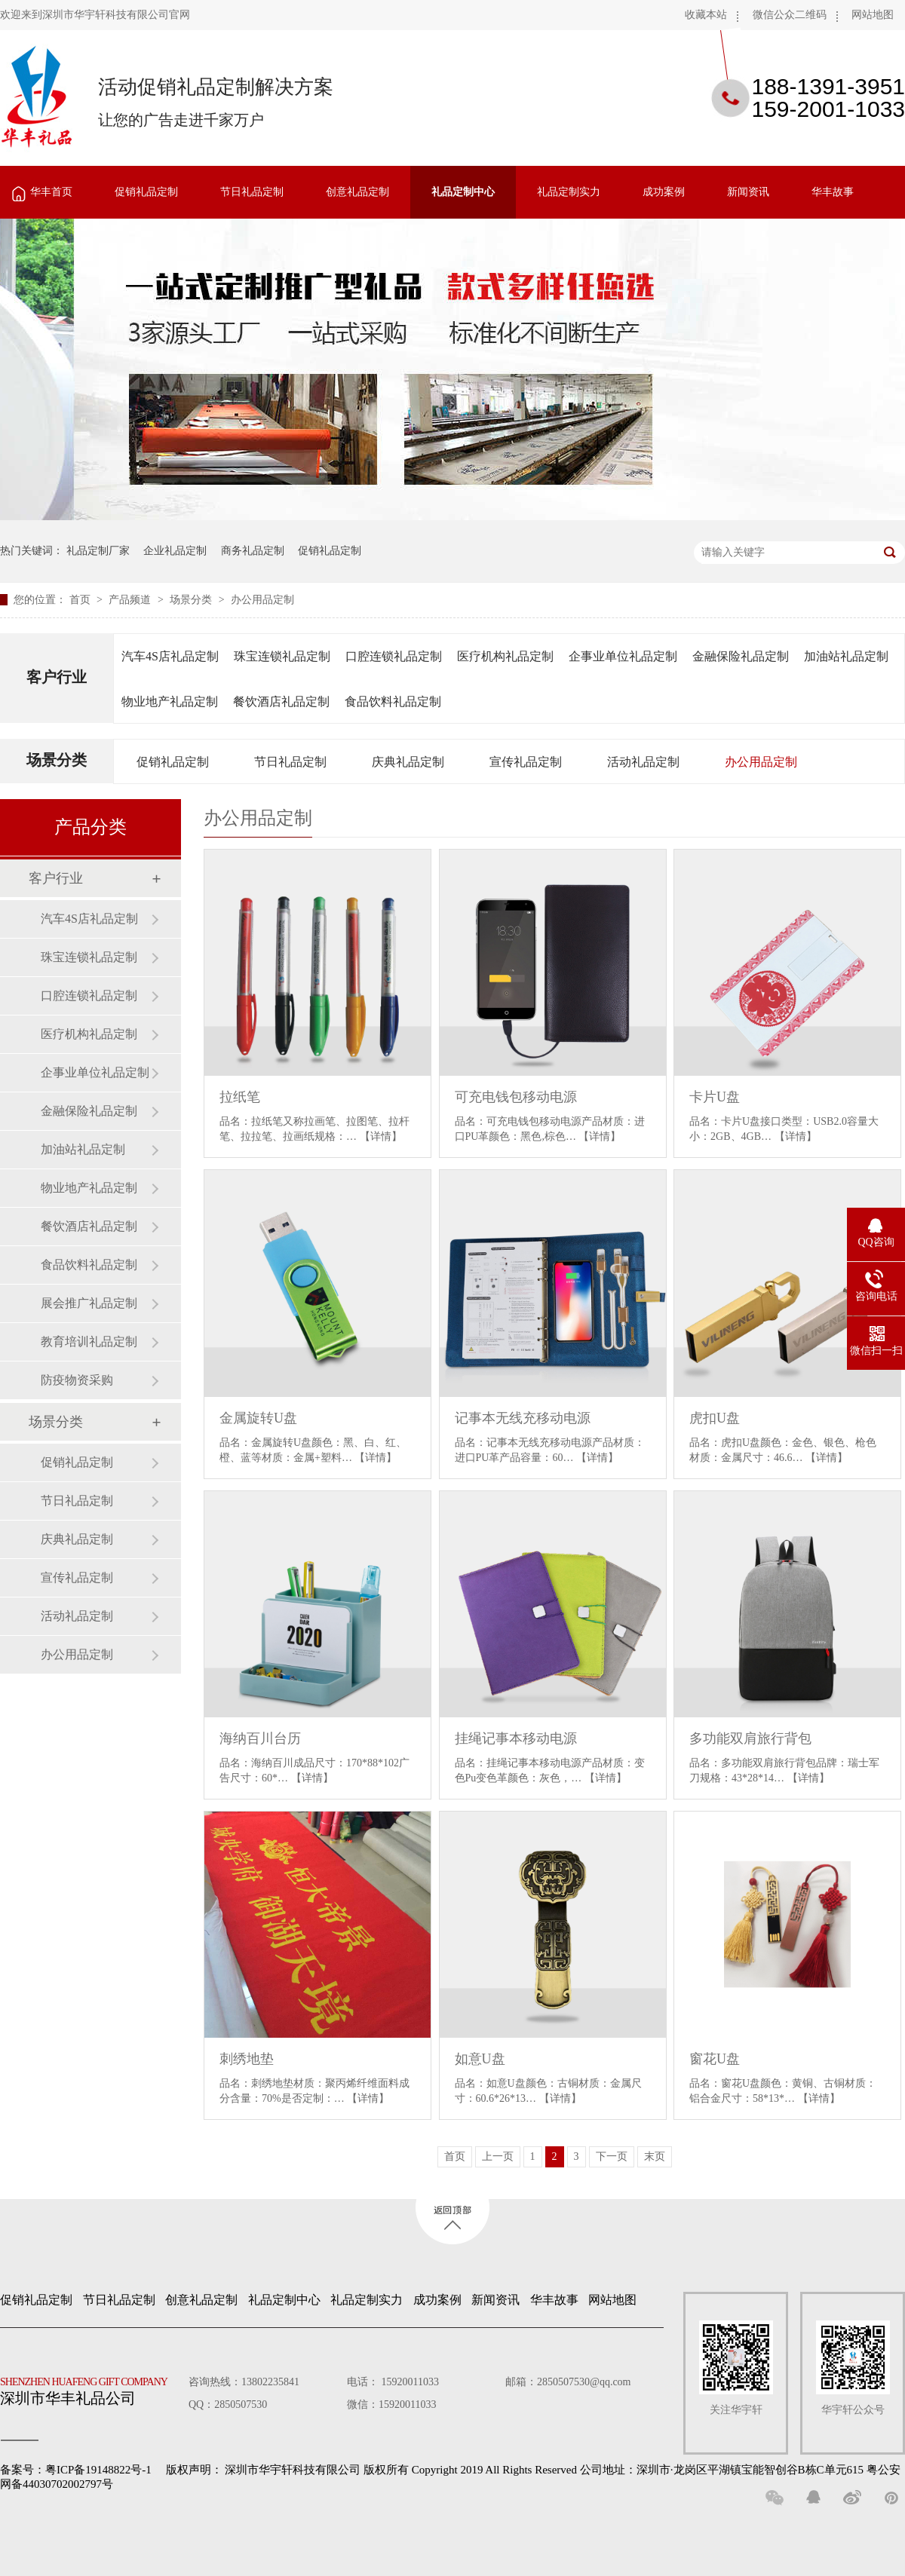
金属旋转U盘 (258, 1418)
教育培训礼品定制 (89, 1341)
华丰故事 (832, 192)
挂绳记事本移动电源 (516, 1738)
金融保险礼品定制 (740, 656)
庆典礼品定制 (408, 761)
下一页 (611, 2156)
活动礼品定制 (643, 761)
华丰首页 (51, 192)
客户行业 (56, 677)
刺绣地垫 (246, 2058)
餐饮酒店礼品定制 (281, 701)
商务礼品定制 (252, 550)
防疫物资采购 (77, 1380)
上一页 (498, 2156)
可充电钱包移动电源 (516, 1096)
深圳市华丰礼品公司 (89, 2387)
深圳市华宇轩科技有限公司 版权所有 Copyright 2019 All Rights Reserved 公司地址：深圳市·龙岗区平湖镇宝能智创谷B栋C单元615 (544, 2470)
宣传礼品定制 (525, 761)
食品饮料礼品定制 (393, 701)
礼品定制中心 (463, 192)
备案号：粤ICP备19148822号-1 (76, 2470)
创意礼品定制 (357, 192)
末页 (654, 2156)
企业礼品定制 (175, 550)
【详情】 (381, 1136)
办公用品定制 (262, 599)
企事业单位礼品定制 (623, 656)
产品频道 (131, 599)
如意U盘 (480, 2058)
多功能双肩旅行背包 (750, 1738)
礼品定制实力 (568, 192)
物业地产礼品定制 (169, 701)
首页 (81, 599)
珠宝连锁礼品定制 (282, 656)
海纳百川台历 (260, 1738)
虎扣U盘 (714, 1418)
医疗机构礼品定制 (505, 656)
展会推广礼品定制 (89, 1303)
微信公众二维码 (790, 14)
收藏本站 (706, 14)
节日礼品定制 (252, 192)
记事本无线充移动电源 (523, 1418)
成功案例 (664, 192)
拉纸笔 (239, 1096)
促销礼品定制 (146, 192)
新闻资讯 (748, 192)
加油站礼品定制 (846, 656)
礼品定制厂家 (98, 550)
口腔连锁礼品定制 (393, 656)
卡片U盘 (714, 1096)
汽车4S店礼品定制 (170, 656)
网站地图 (872, 14)
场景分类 (192, 599)
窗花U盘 (714, 2058)
